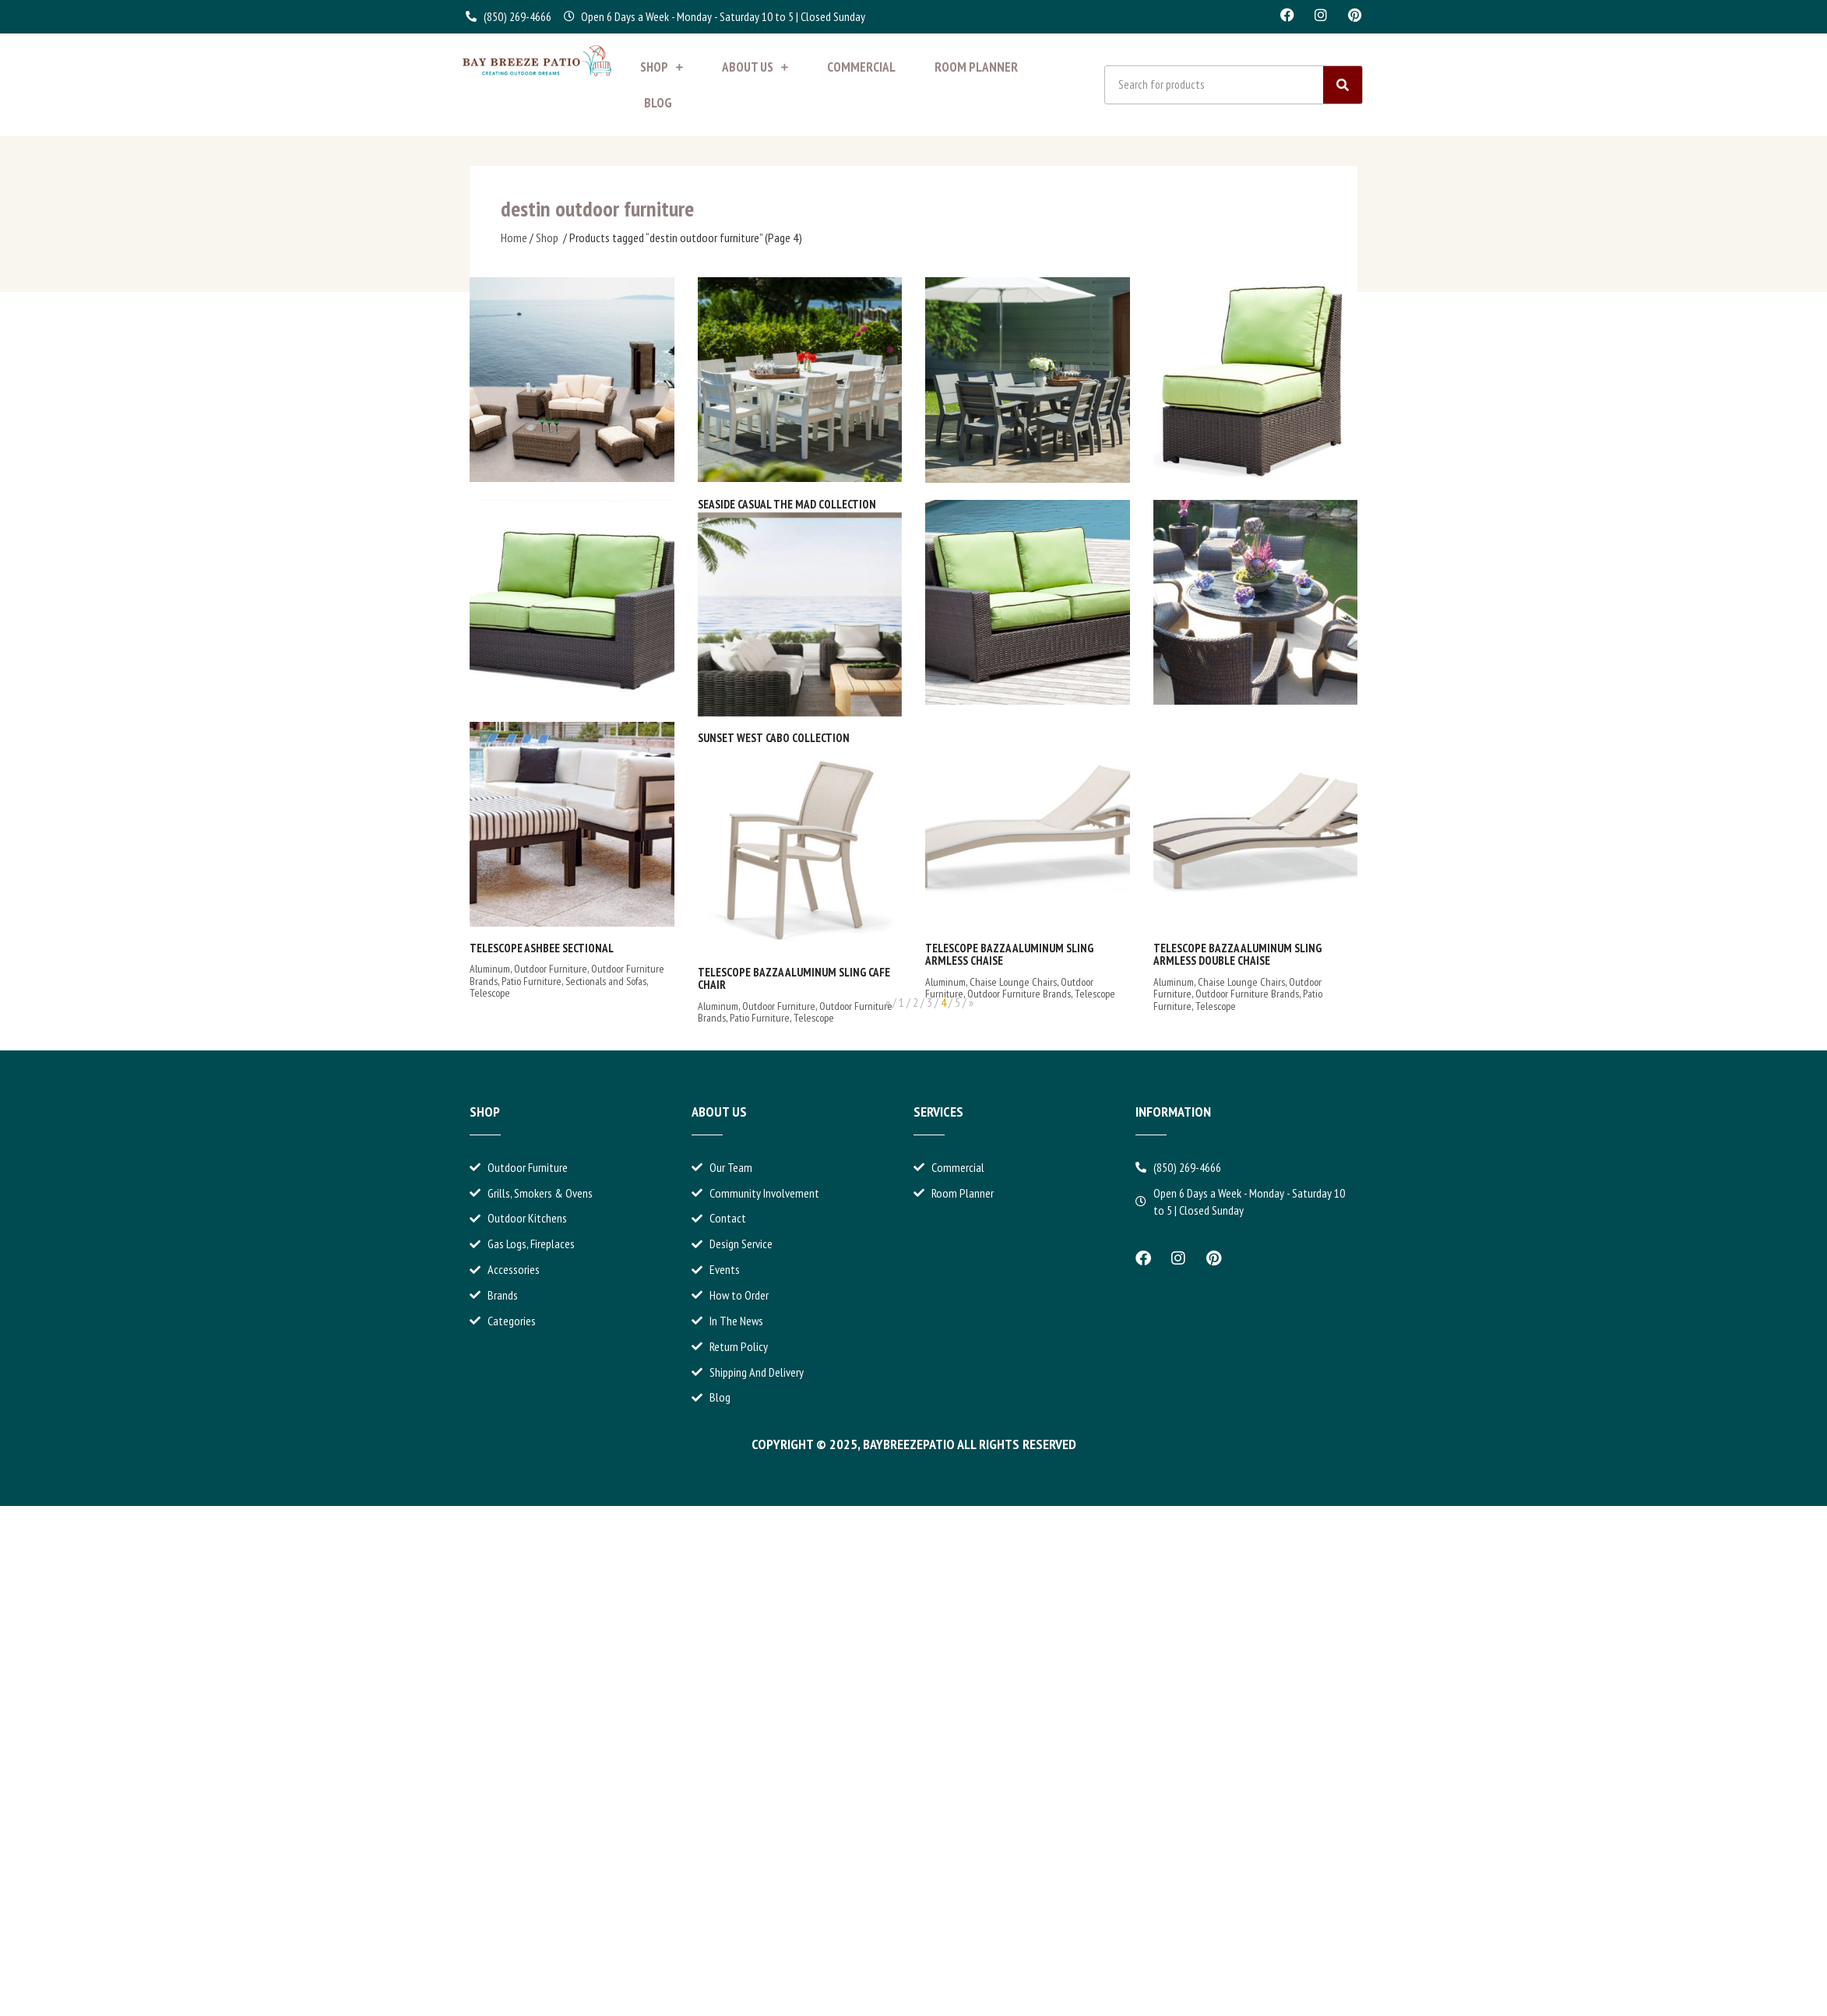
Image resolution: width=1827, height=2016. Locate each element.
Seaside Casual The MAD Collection (787, 504)
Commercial (861, 67)
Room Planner (976, 67)
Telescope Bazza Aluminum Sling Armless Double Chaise (1237, 955)
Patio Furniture (531, 981)
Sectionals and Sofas (605, 981)
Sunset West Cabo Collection (774, 737)
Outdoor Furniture (550, 969)
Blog (658, 102)
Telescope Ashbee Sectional (542, 948)
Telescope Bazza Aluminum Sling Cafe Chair (794, 979)
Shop (661, 67)
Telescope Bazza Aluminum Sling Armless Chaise (1009, 955)
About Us (755, 67)
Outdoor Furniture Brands (1019, 994)
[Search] (1342, 85)
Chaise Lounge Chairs (1013, 982)
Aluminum (490, 969)
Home (514, 237)
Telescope (490, 993)
